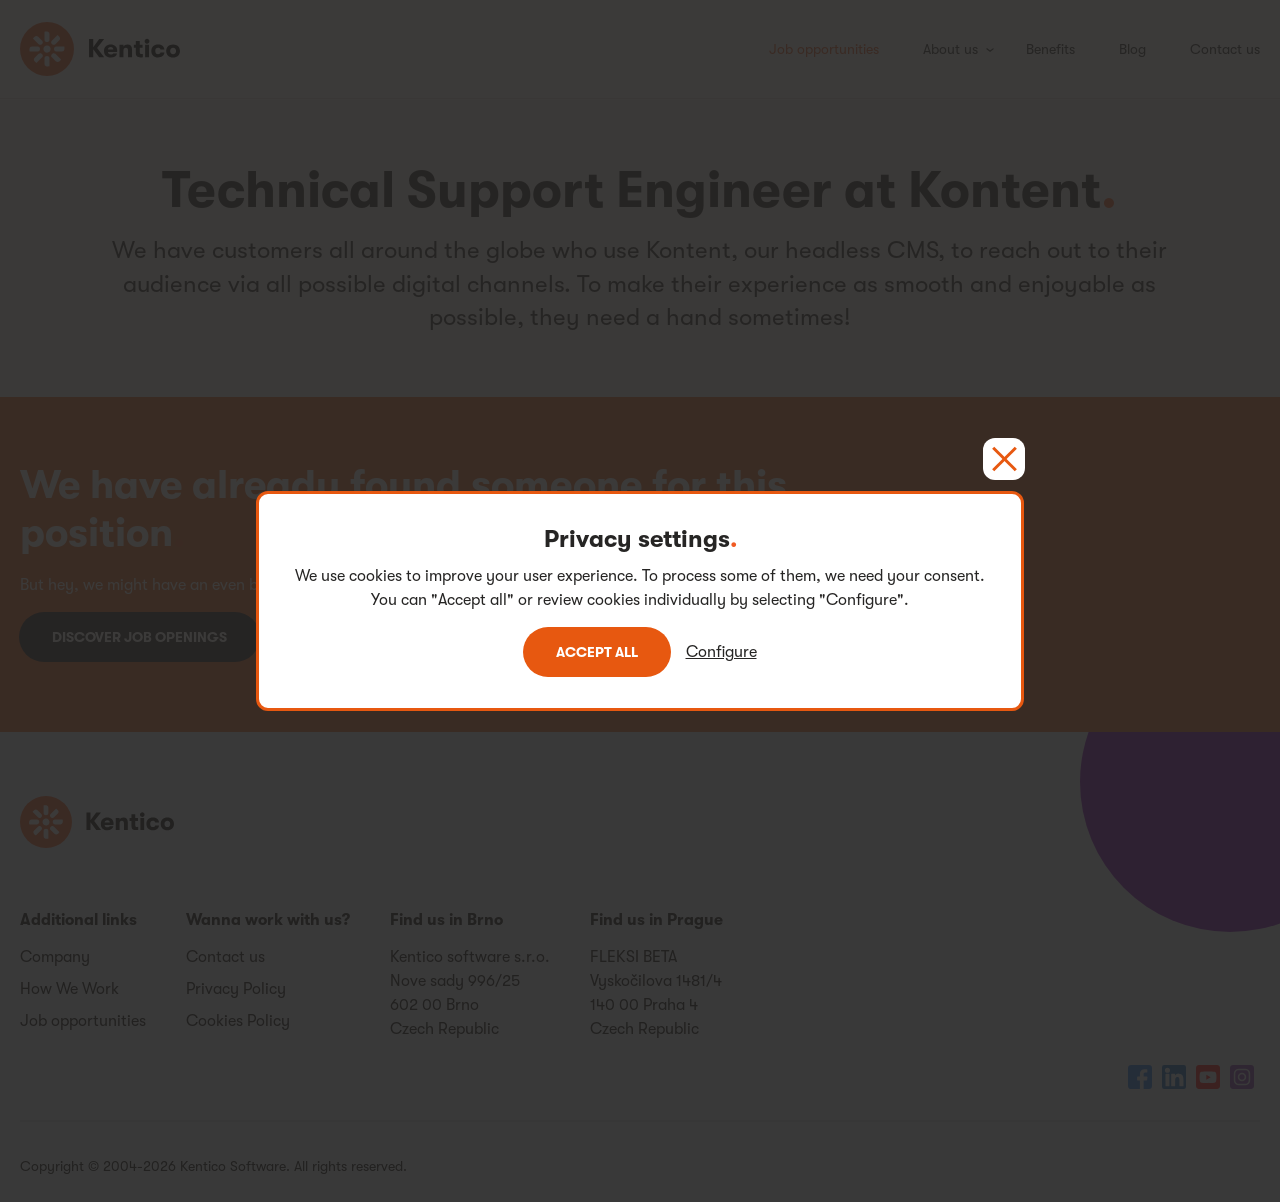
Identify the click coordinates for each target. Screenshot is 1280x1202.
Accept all (597, 652)
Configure (721, 652)
